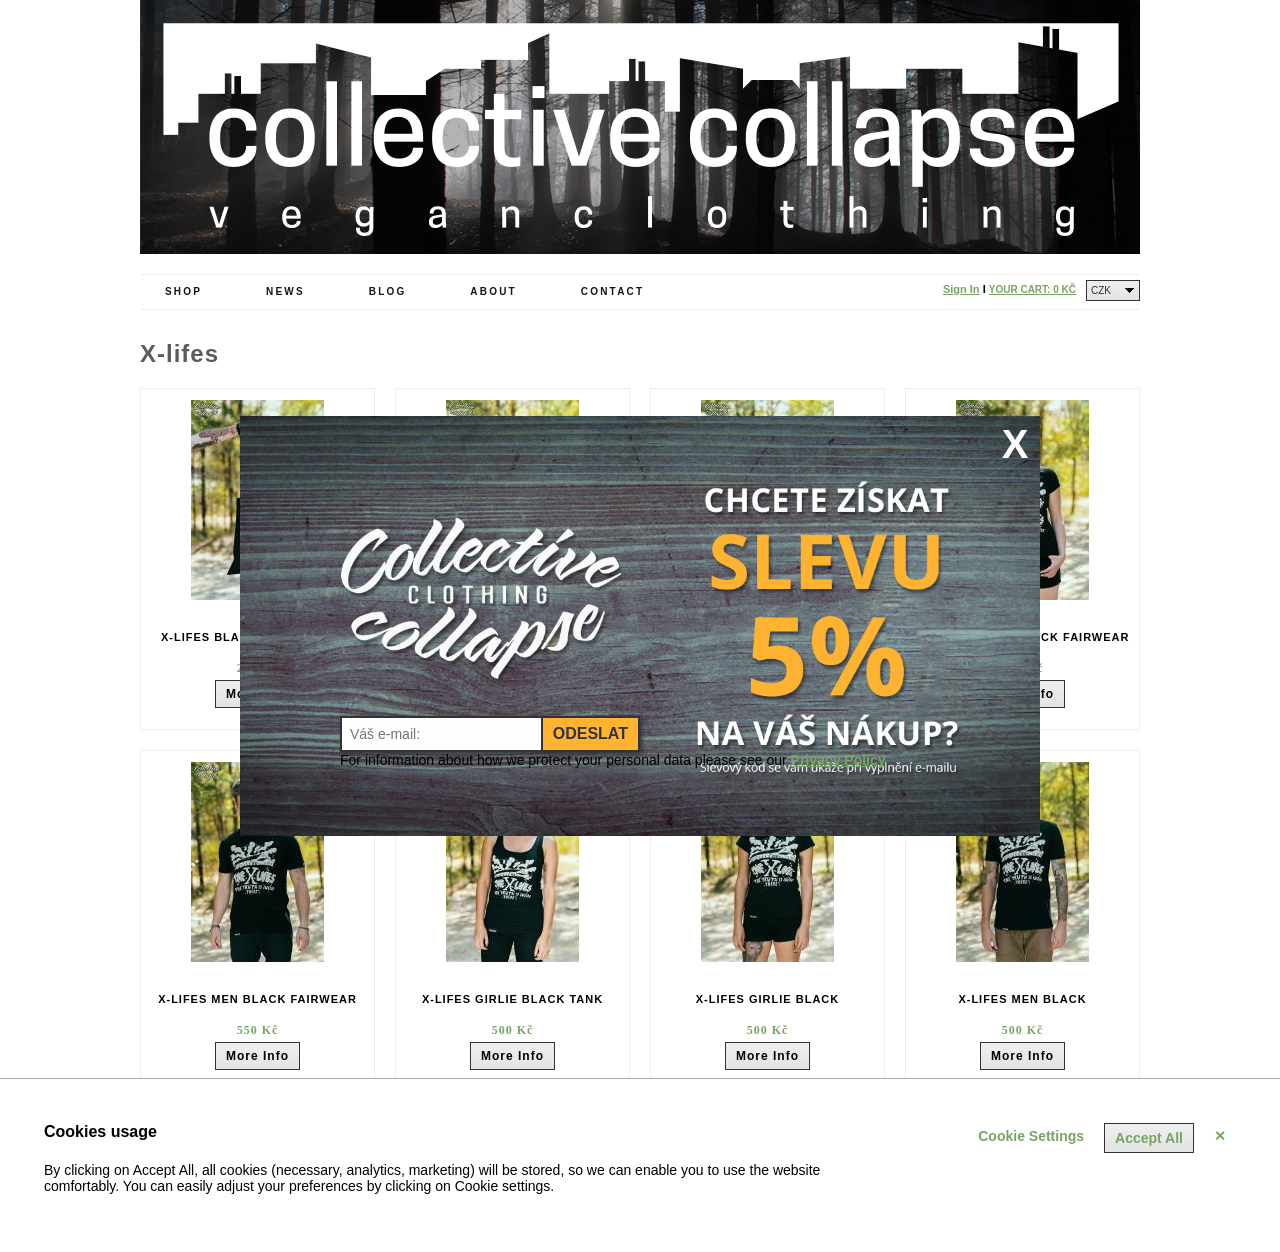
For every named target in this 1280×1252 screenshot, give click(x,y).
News (285, 291)
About (493, 291)
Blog (388, 291)
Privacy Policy (838, 760)
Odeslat (590, 733)
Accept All (1149, 1138)
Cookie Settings (1031, 1136)
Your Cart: (1032, 289)
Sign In (961, 289)
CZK (1101, 290)
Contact (613, 291)
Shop (183, 291)
